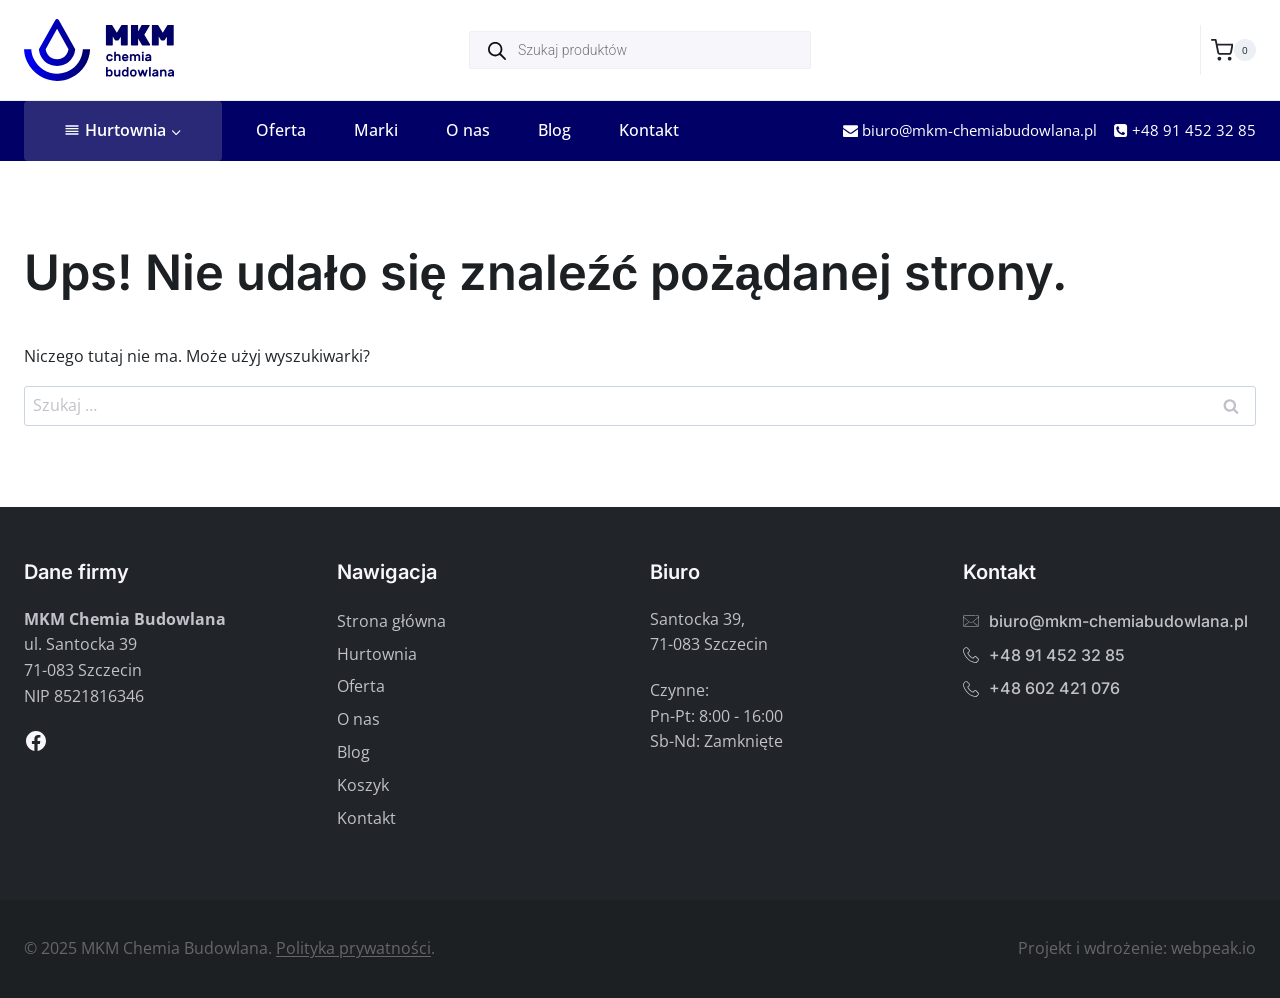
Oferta (281, 130)
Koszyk (363, 785)
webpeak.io (1213, 948)
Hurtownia (377, 654)
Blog (554, 130)
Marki (376, 130)
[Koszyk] (1233, 50)
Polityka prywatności (353, 948)
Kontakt (649, 130)
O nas (468, 130)
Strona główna (391, 621)
